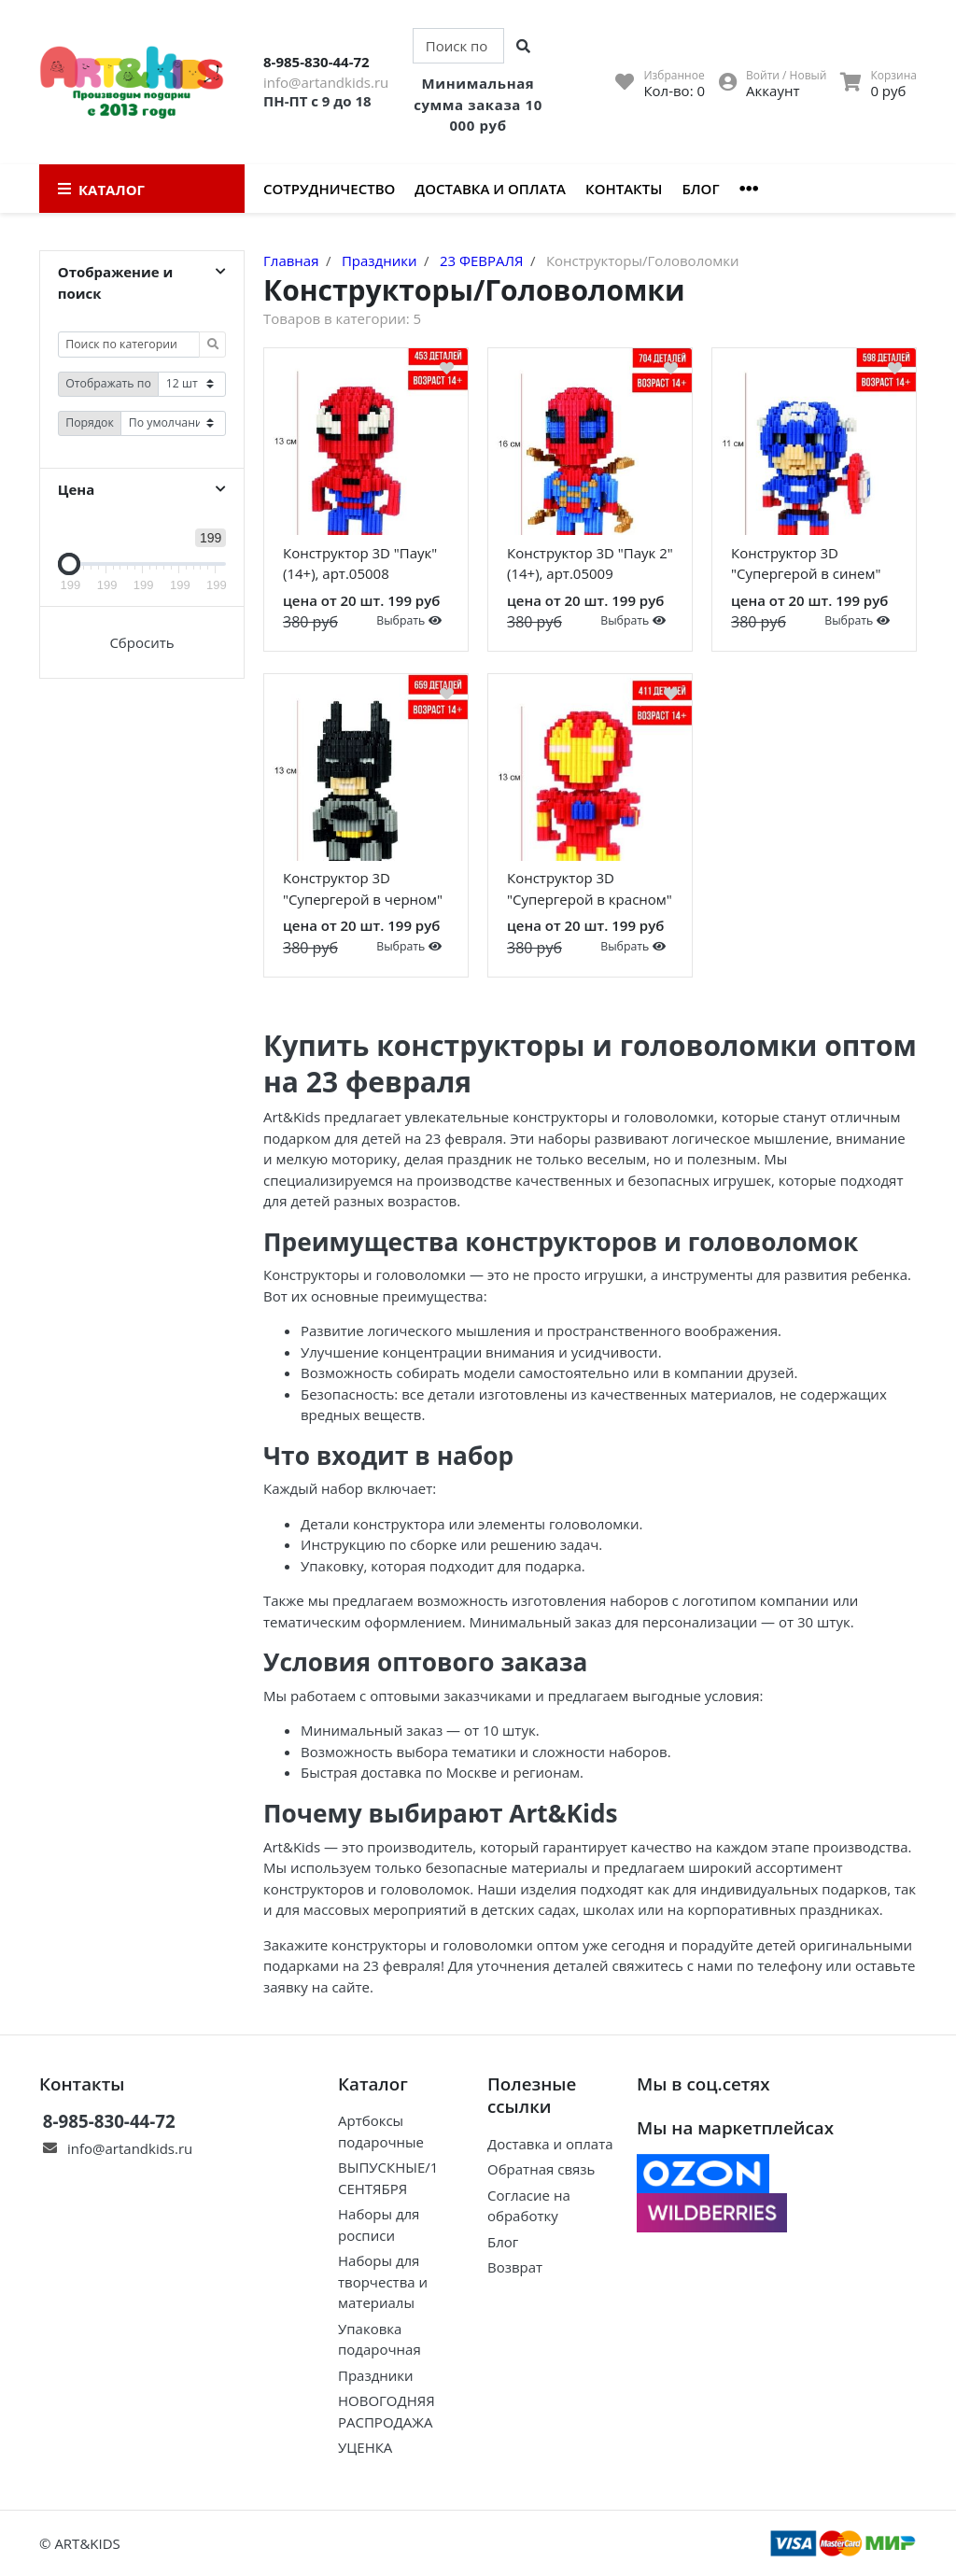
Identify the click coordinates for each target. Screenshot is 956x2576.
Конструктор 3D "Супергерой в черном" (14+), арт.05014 (363, 891)
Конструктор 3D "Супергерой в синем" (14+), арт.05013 (806, 566)
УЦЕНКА (365, 2447)
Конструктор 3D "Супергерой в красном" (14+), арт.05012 (589, 891)
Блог (700, 188)
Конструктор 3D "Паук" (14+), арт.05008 (360, 563)
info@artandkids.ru (325, 82)
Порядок (89, 422)
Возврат (514, 2267)
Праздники (376, 2375)
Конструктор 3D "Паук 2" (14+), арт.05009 (590, 563)
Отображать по (108, 383)
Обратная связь (541, 2169)
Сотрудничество (329, 188)
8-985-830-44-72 (316, 61)
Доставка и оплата (490, 188)
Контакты (623, 188)
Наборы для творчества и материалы (383, 2281)
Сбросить (141, 642)
